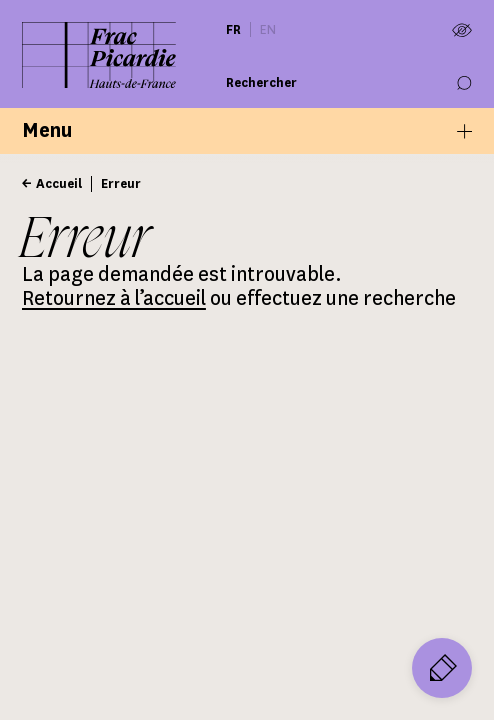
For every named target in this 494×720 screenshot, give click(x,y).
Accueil (59, 183)
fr (233, 29)
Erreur (121, 183)
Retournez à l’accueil (114, 298)
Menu (247, 130)
